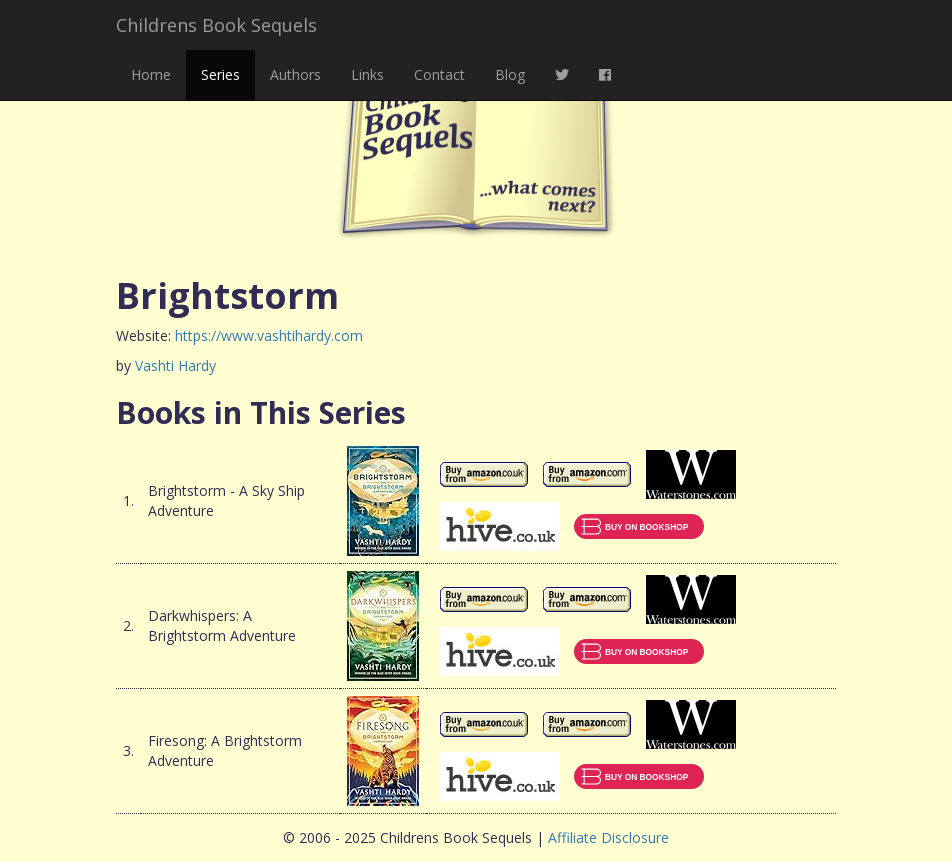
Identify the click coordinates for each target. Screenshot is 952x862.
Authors (295, 74)
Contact (439, 74)
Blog (510, 74)
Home (151, 74)
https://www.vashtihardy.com (269, 335)
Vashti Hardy (175, 365)
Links (367, 74)
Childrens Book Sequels (216, 25)
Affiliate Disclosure (608, 837)
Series (220, 74)
